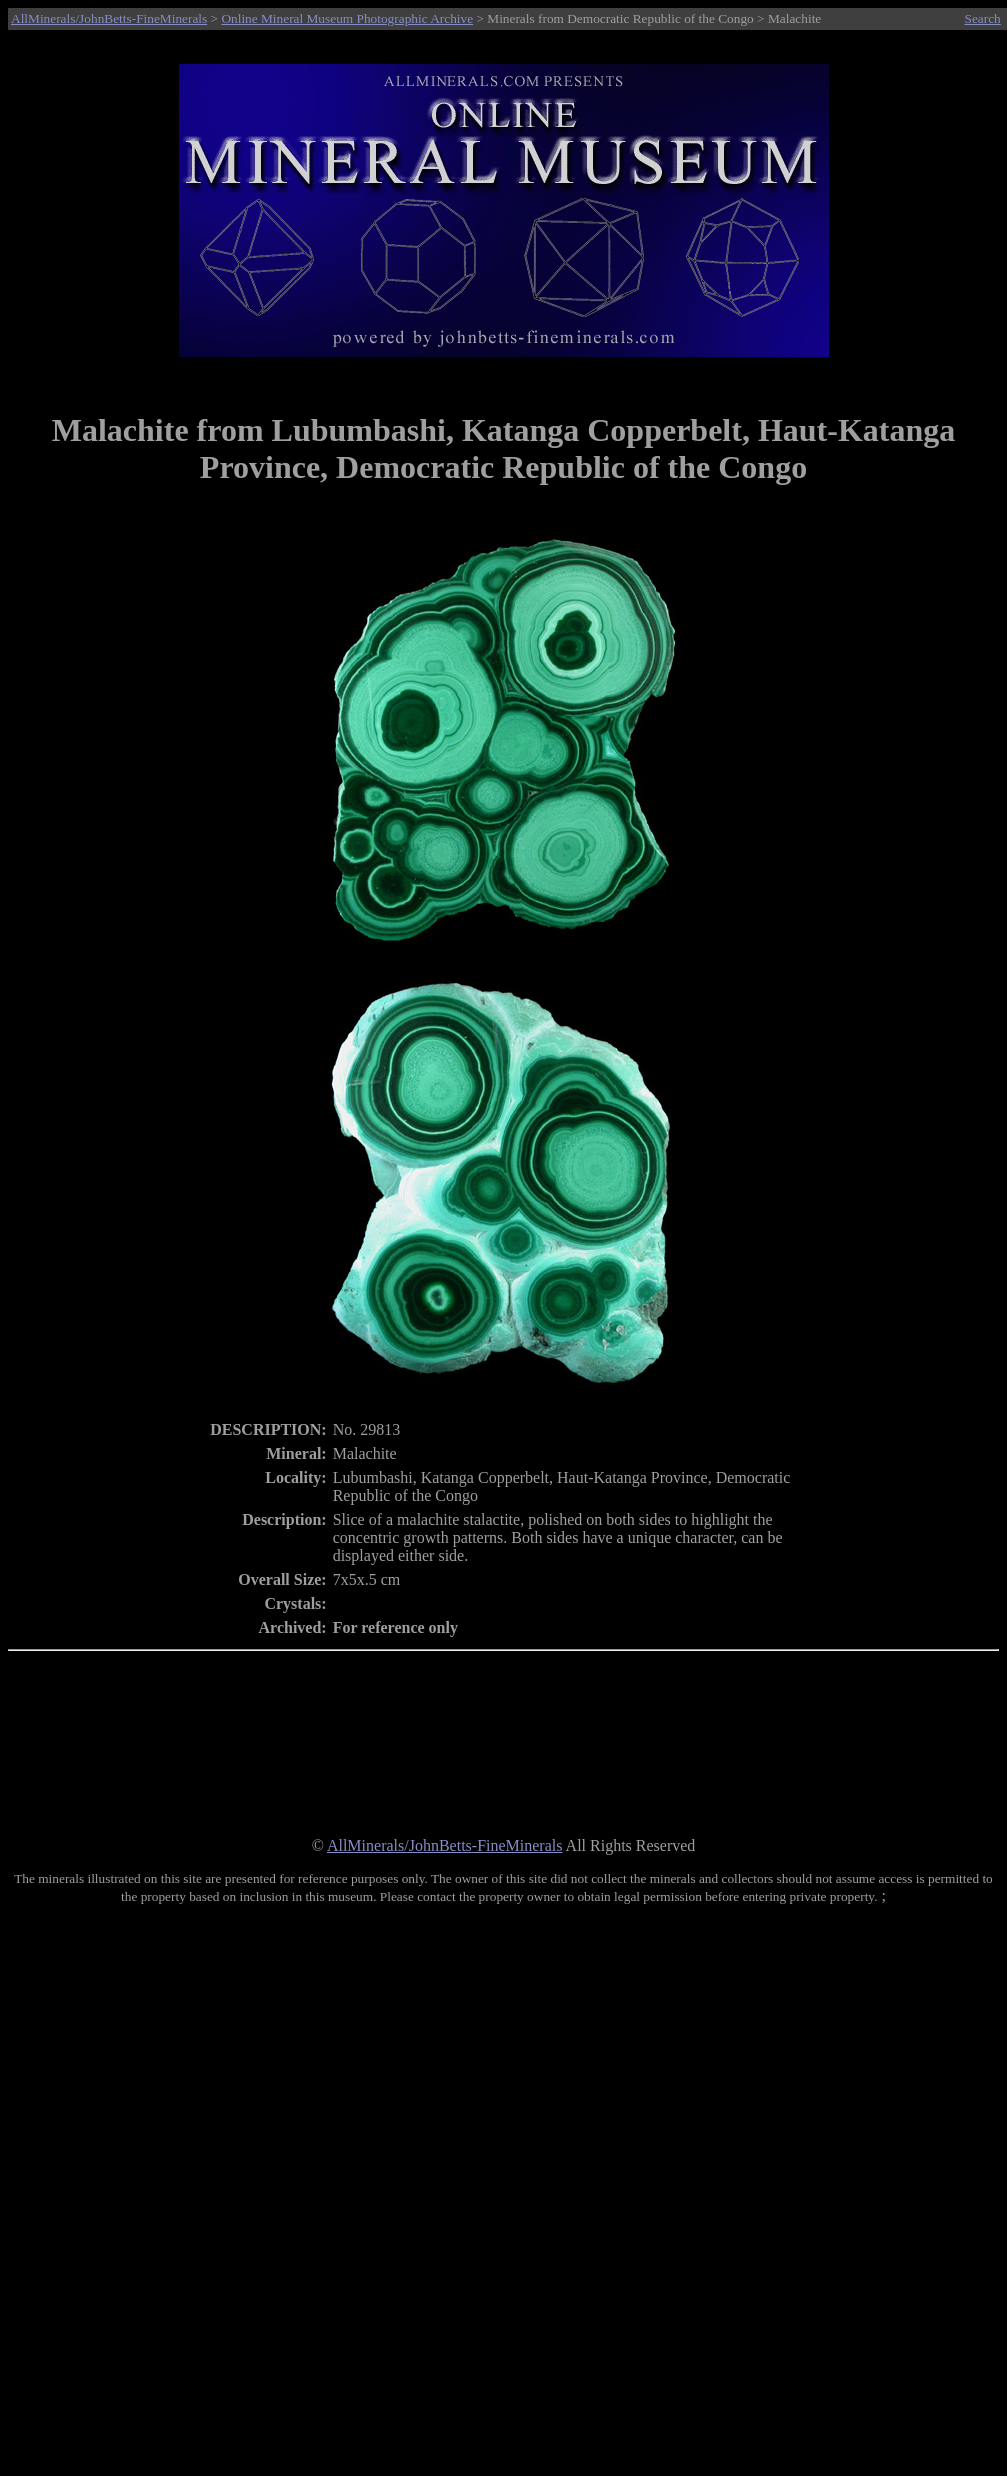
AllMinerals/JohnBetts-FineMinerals (109, 18)
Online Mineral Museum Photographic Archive (347, 18)
